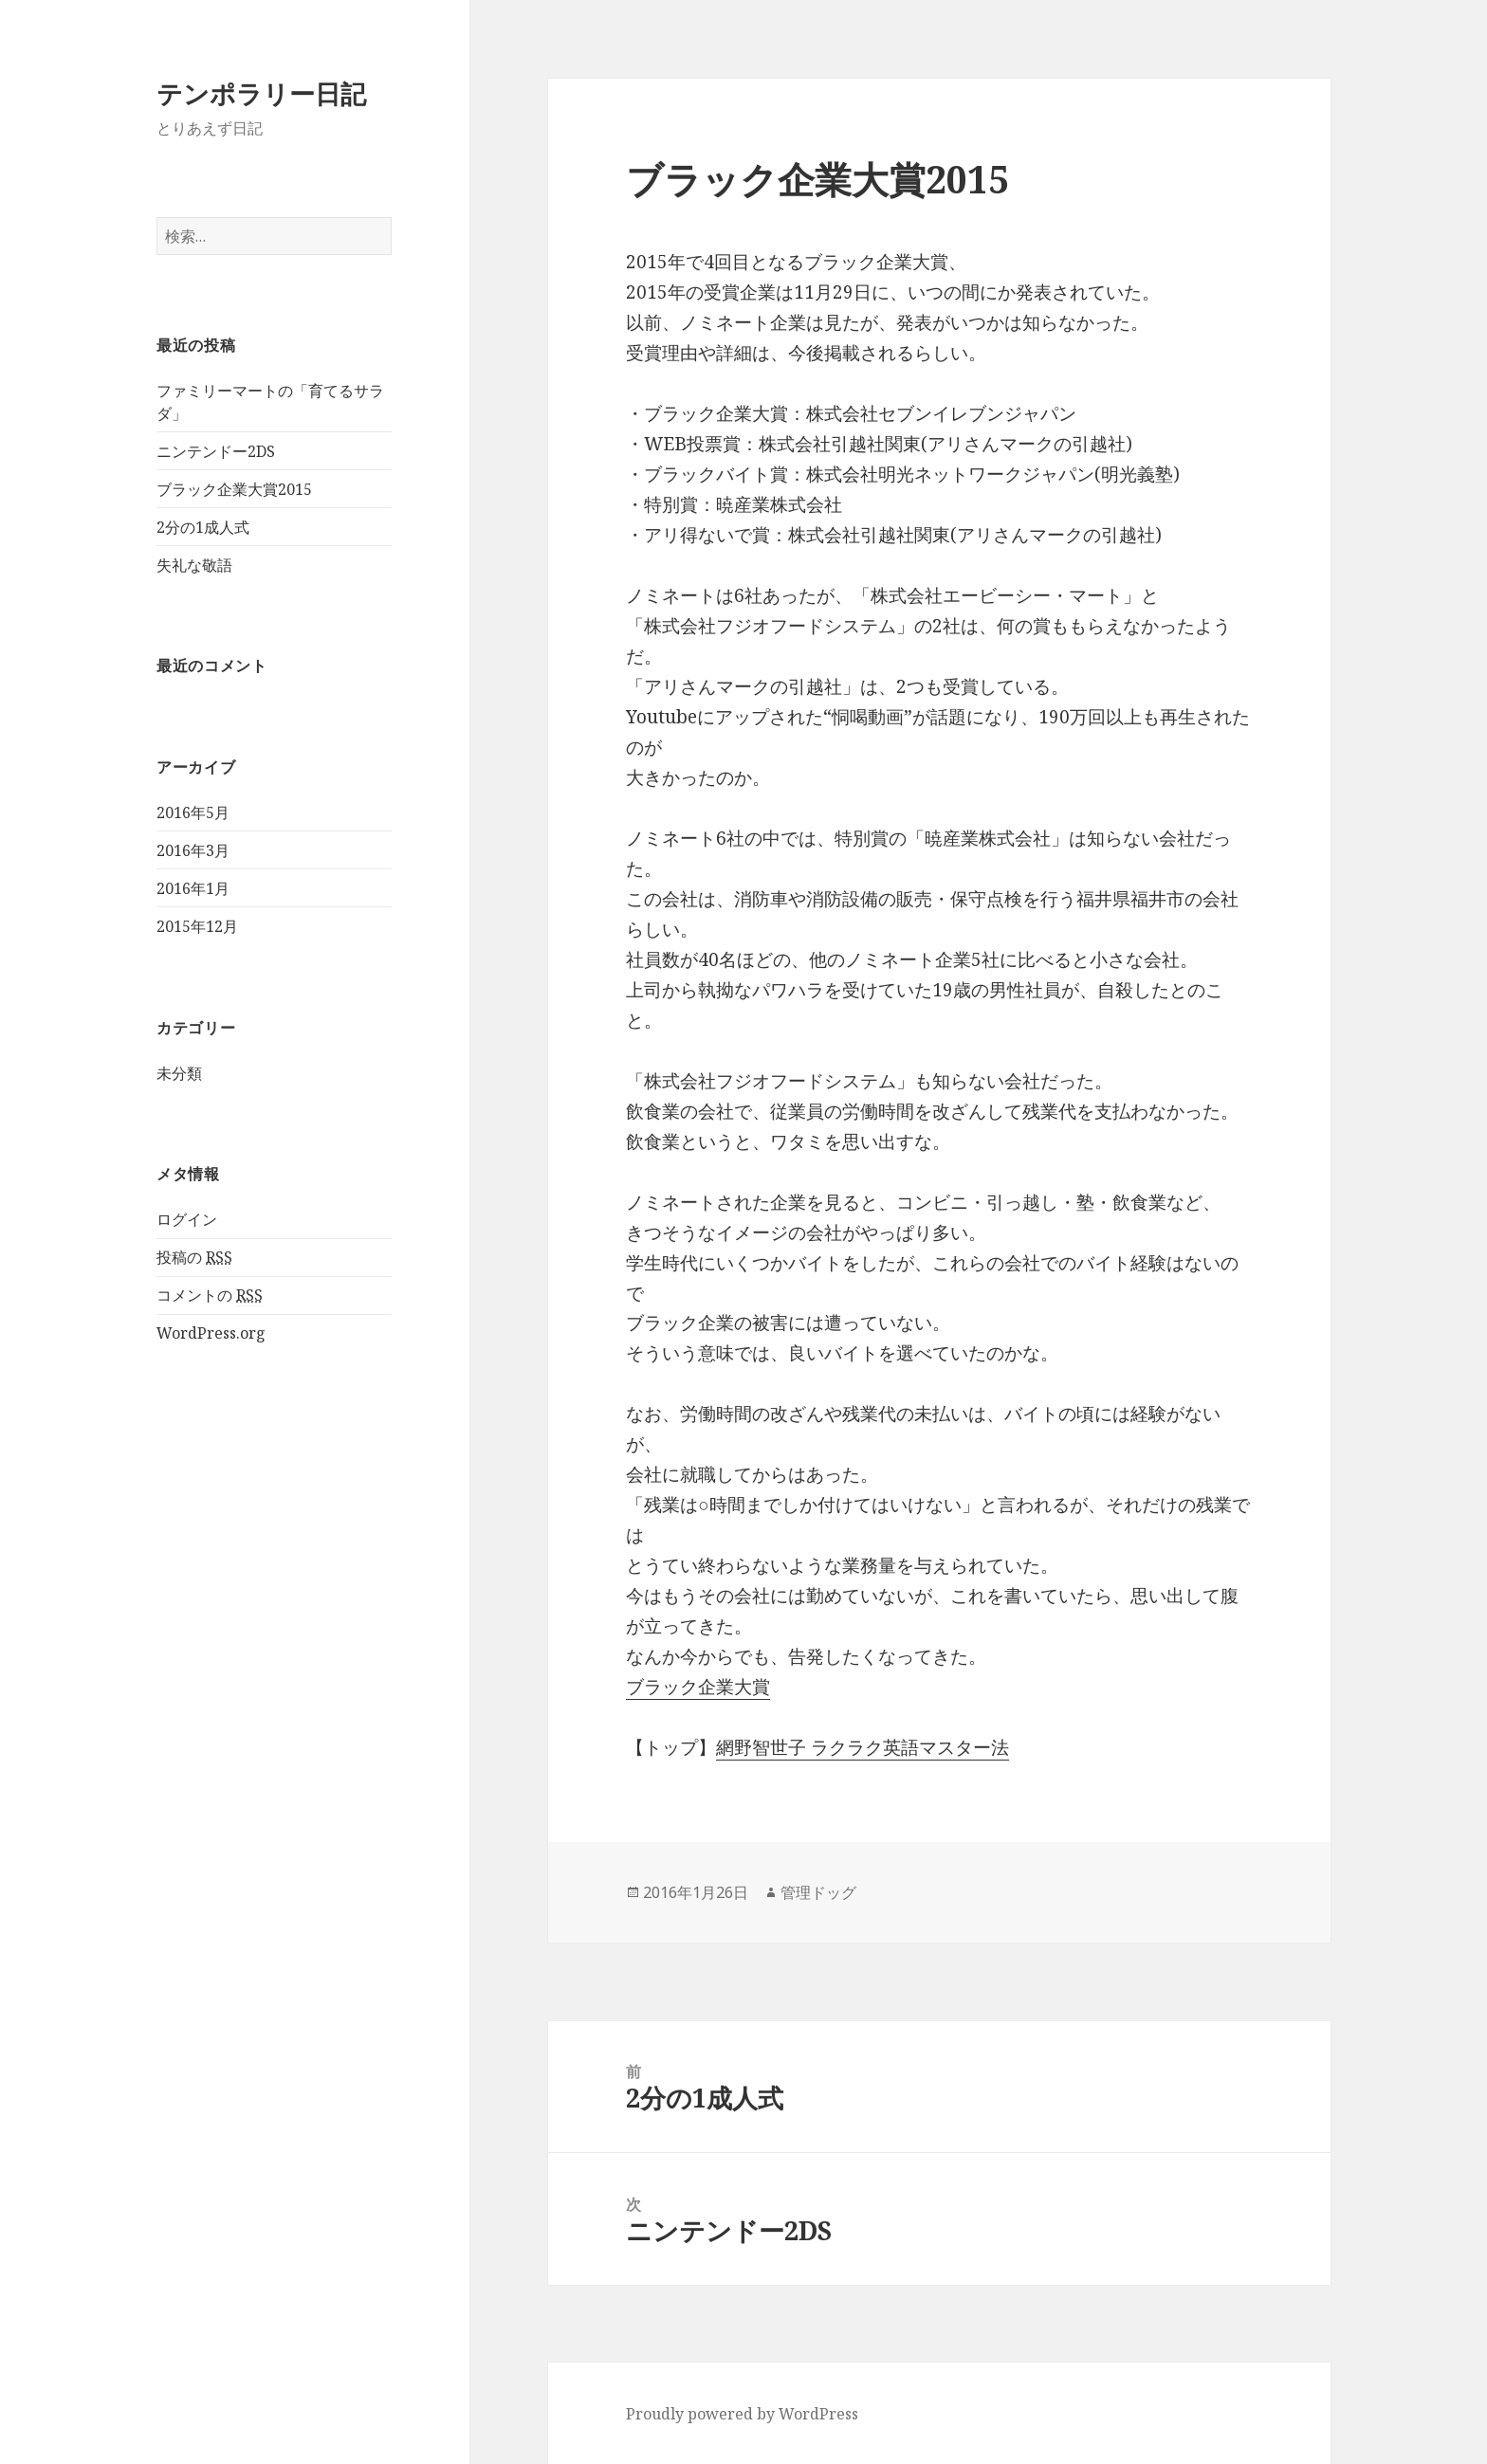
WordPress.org (211, 1333)
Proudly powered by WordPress (742, 2413)
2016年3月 (192, 850)
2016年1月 (192, 888)
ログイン (186, 1219)
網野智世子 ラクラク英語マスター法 (862, 1747)
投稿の (194, 1258)
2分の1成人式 (202, 527)
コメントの (209, 1295)
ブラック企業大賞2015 (234, 489)
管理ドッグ (818, 1892)
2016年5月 (192, 812)
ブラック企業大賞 (698, 1686)
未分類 (179, 1073)
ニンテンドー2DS (215, 451)
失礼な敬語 (194, 565)
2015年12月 (197, 926)
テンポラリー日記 (261, 93)
